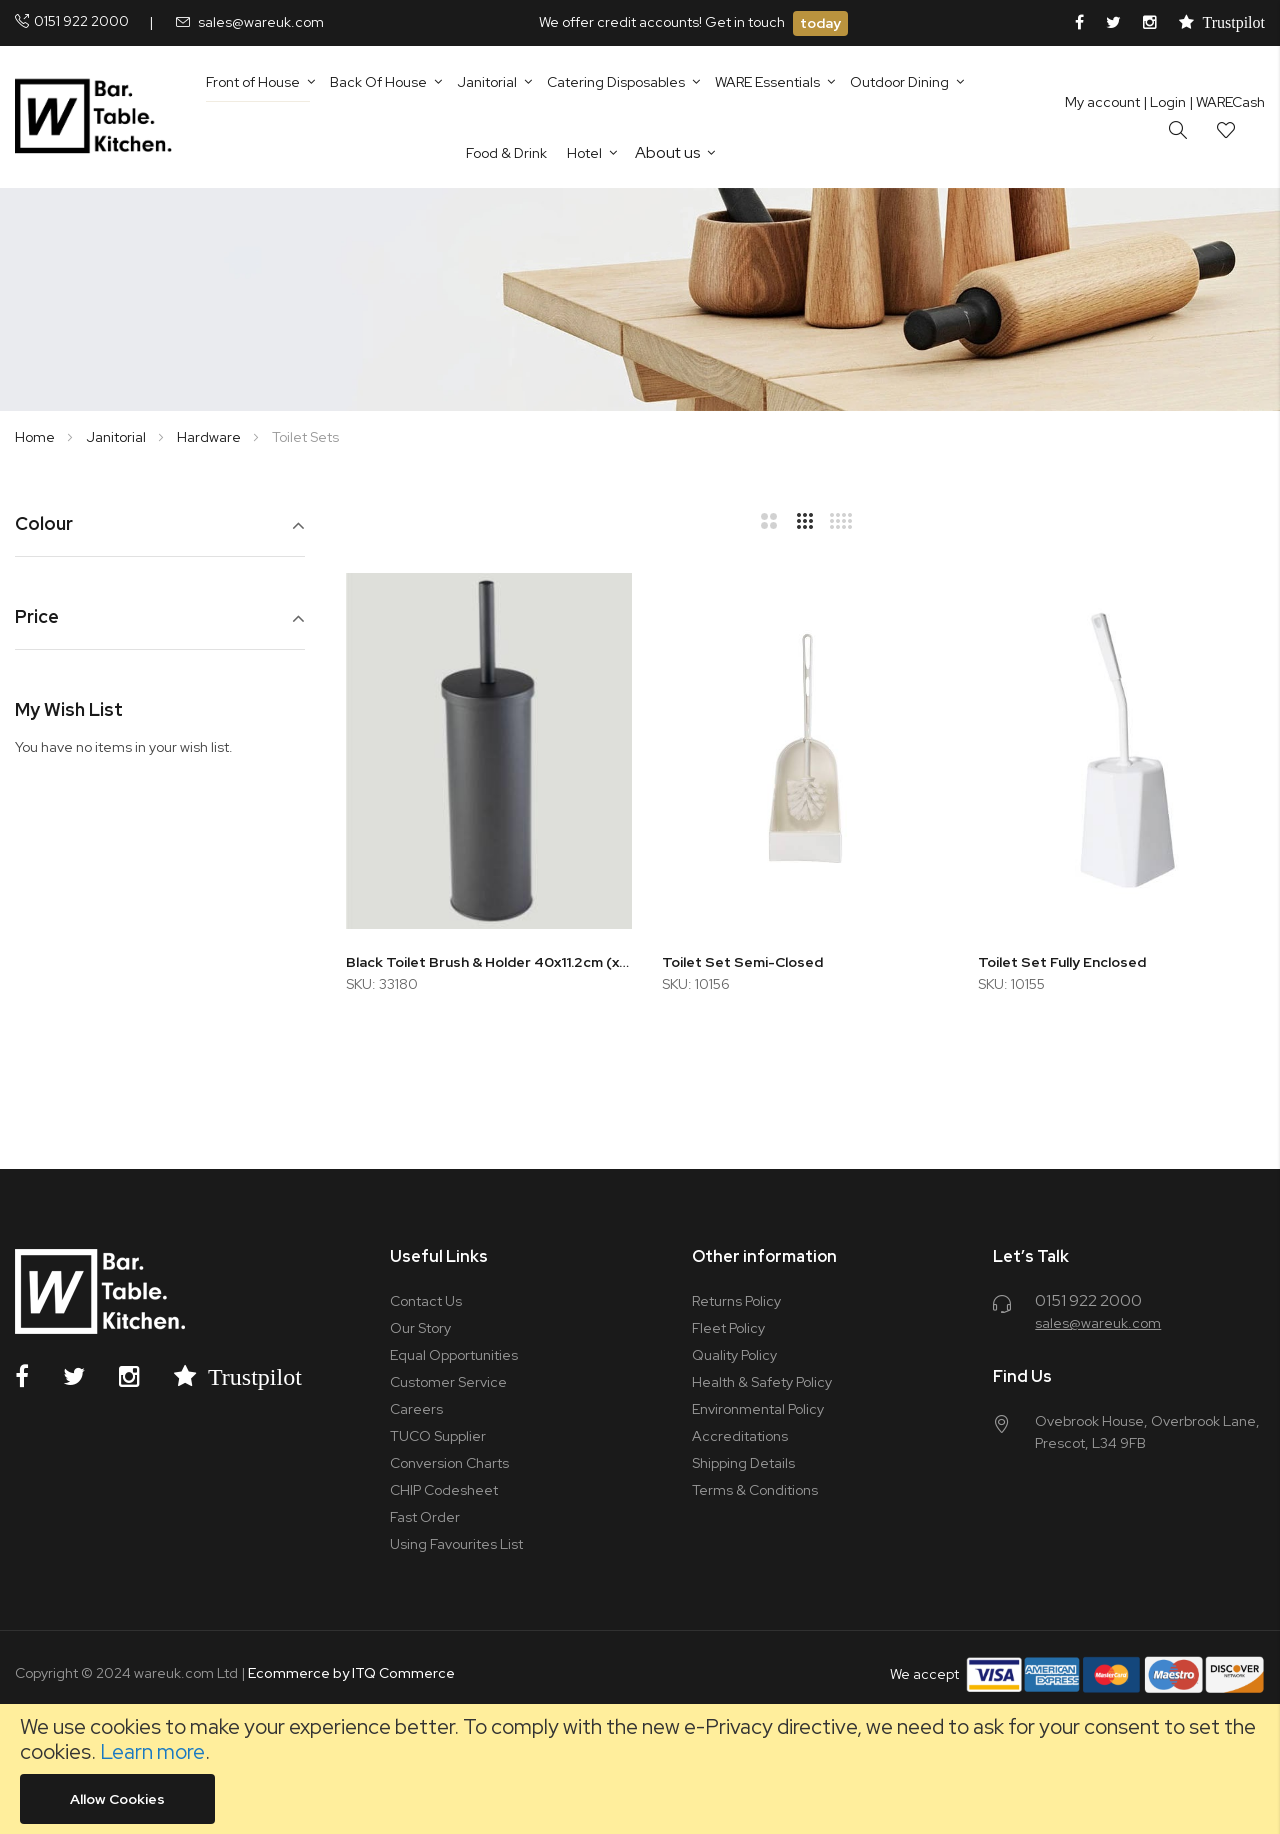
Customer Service (448, 1382)
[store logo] (97, 117)
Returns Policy (736, 1301)
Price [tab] (37, 617)
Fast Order (425, 1517)
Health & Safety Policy (762, 1382)
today (820, 23)
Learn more (152, 1751)
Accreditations (740, 1436)
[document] (640, 1769)
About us (667, 152)
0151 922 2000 (81, 21)
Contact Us (426, 1301)
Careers (416, 1409)
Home (36, 437)
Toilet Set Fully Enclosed (1062, 962)
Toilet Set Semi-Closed (742, 962)
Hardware (210, 437)
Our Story (420, 1328)
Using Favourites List (456, 1544)
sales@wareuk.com (261, 22)
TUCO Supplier (438, 1436)
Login (1164, 102)
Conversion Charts (449, 1463)
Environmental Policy (758, 1409)
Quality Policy (734, 1355)
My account (1102, 102)
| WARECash (1227, 102)
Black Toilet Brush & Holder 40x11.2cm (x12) (489, 962)
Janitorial (117, 437)
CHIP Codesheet (444, 1490)
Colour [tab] (44, 524)
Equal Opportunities (454, 1355)
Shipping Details (743, 1463)
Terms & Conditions (755, 1490)
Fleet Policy (728, 1328)
